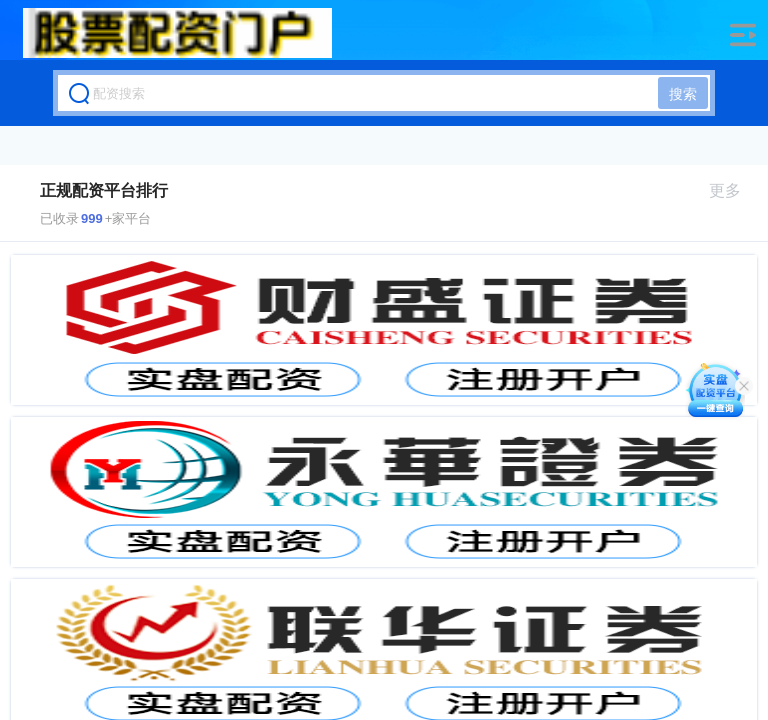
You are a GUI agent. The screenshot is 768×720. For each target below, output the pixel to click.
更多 (733, 190)
